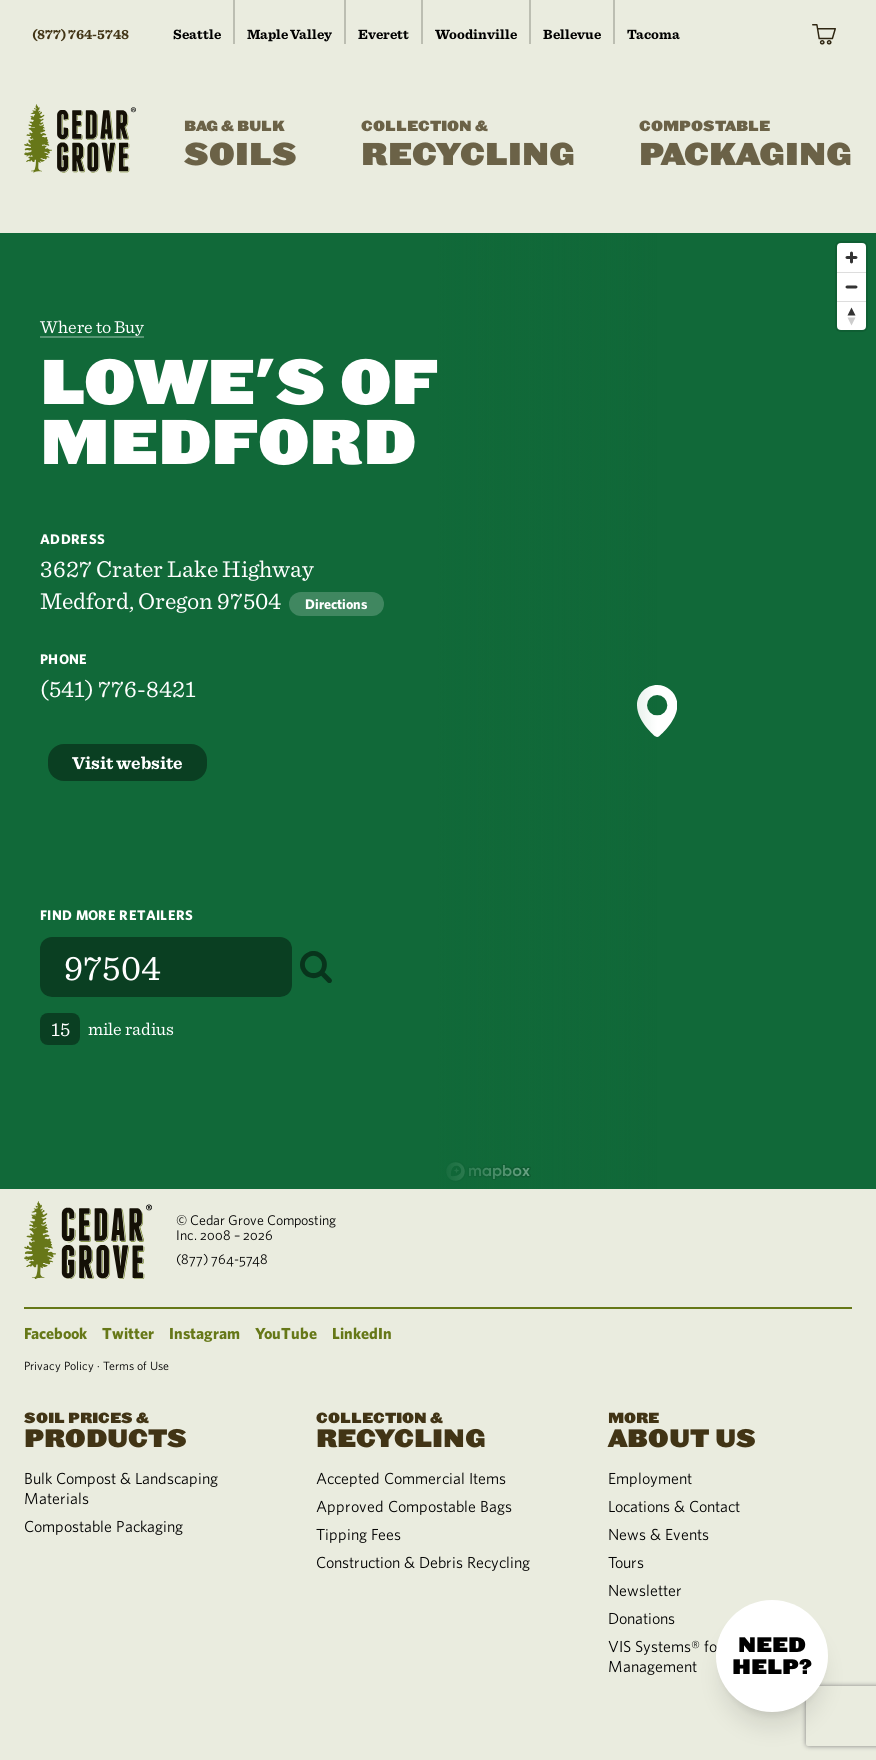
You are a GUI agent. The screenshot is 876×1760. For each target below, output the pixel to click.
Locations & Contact (674, 1506)
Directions (336, 604)
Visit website (127, 762)
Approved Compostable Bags (414, 1506)
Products (146, 1428)
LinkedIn (362, 1333)
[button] (657, 711)
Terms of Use (136, 1365)
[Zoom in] (851, 257)
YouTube (286, 1333)
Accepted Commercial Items (411, 1478)
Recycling (468, 145)
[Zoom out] (851, 286)
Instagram (204, 1333)
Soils (240, 145)
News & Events (658, 1534)
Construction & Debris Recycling (423, 1562)
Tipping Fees (358, 1534)
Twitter (128, 1333)
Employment (650, 1478)
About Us (730, 1428)
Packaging (745, 145)
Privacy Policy (59, 1365)
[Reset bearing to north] (851, 315)
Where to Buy (92, 326)
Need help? (772, 1656)
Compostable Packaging (103, 1526)
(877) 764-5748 (80, 34)
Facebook (55, 1333)
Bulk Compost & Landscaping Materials (121, 1488)
